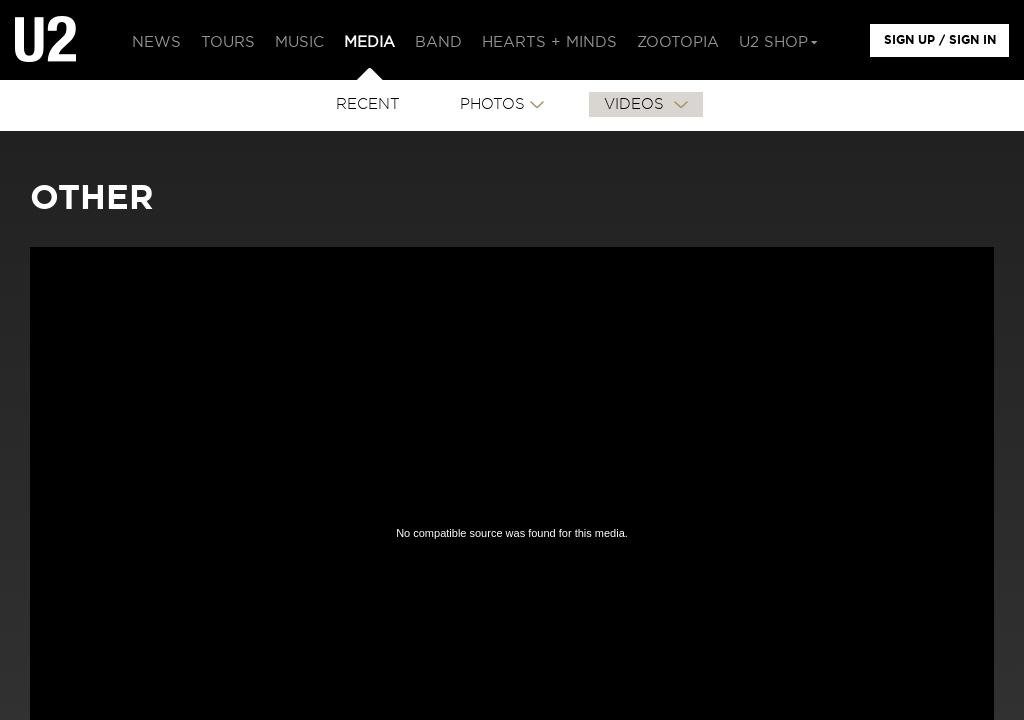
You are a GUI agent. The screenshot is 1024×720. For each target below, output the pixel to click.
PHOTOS (492, 104)
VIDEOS (636, 104)
